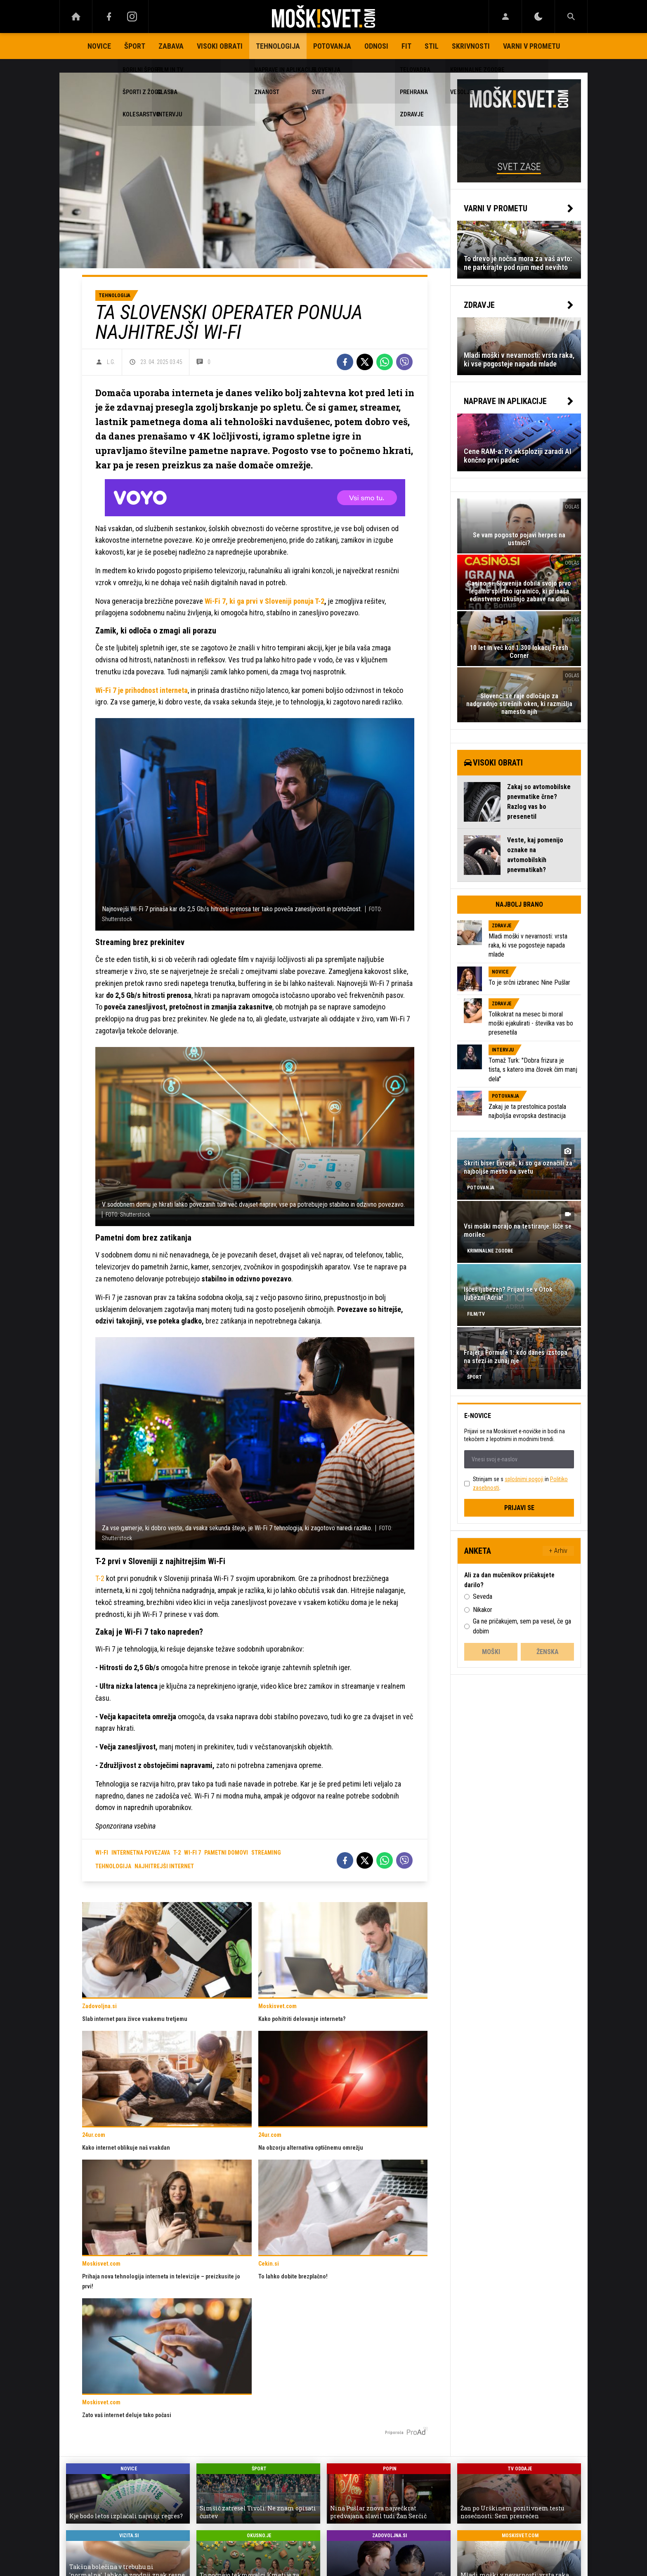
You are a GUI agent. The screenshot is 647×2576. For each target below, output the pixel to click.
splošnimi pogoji (524, 1479)
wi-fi (101, 1852)
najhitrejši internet (164, 1866)
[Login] (505, 16)
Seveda (482, 1596)
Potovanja (332, 46)
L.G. (111, 362)
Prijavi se (519, 1508)
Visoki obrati (220, 46)
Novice (99, 46)
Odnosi (376, 46)
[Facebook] (108, 16)
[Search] (571, 16)
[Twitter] (365, 362)
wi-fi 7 (192, 1852)
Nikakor (482, 1610)
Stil (432, 46)
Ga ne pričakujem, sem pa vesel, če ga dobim (522, 1626)
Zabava (171, 46)
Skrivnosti (471, 46)
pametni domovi (226, 1852)
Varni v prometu (531, 46)
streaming (266, 1852)
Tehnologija (278, 46)
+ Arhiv (558, 1551)
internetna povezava (140, 1852)
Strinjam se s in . (520, 1483)
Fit (406, 46)
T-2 (99, 1578)
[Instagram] (132, 16)
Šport (134, 46)
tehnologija (113, 1866)
